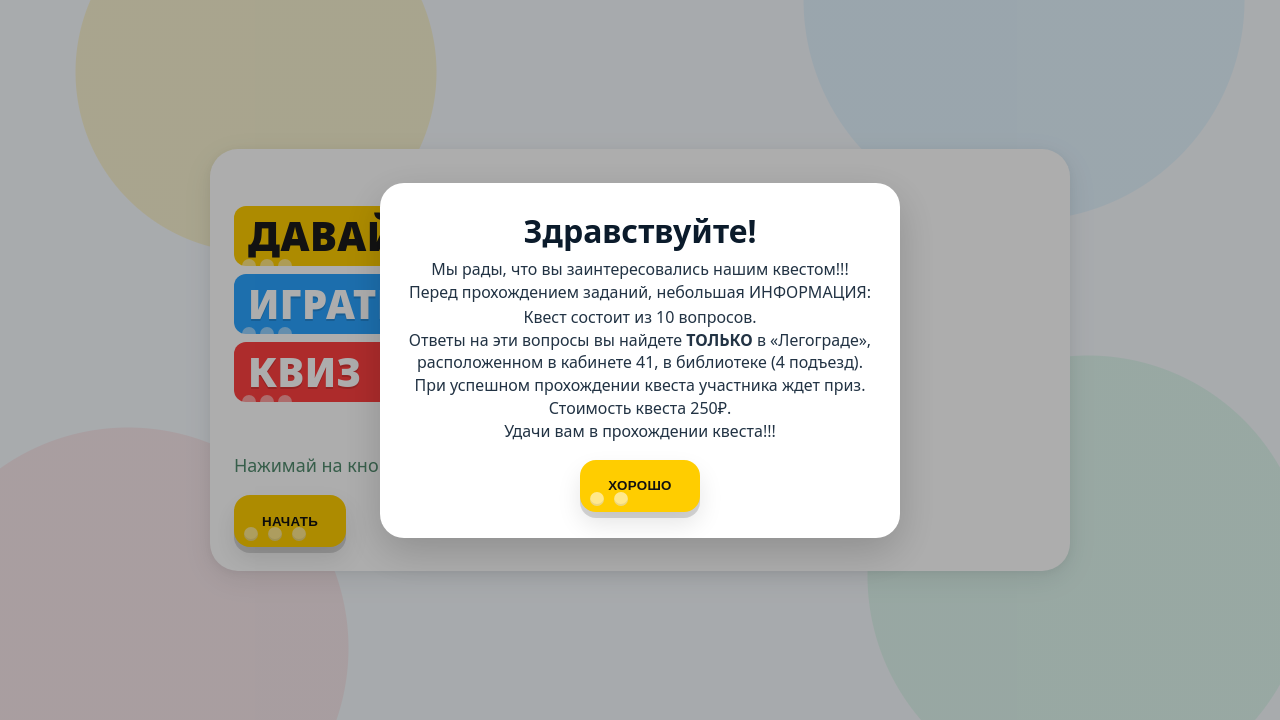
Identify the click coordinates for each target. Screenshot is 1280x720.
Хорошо (631, 492)
